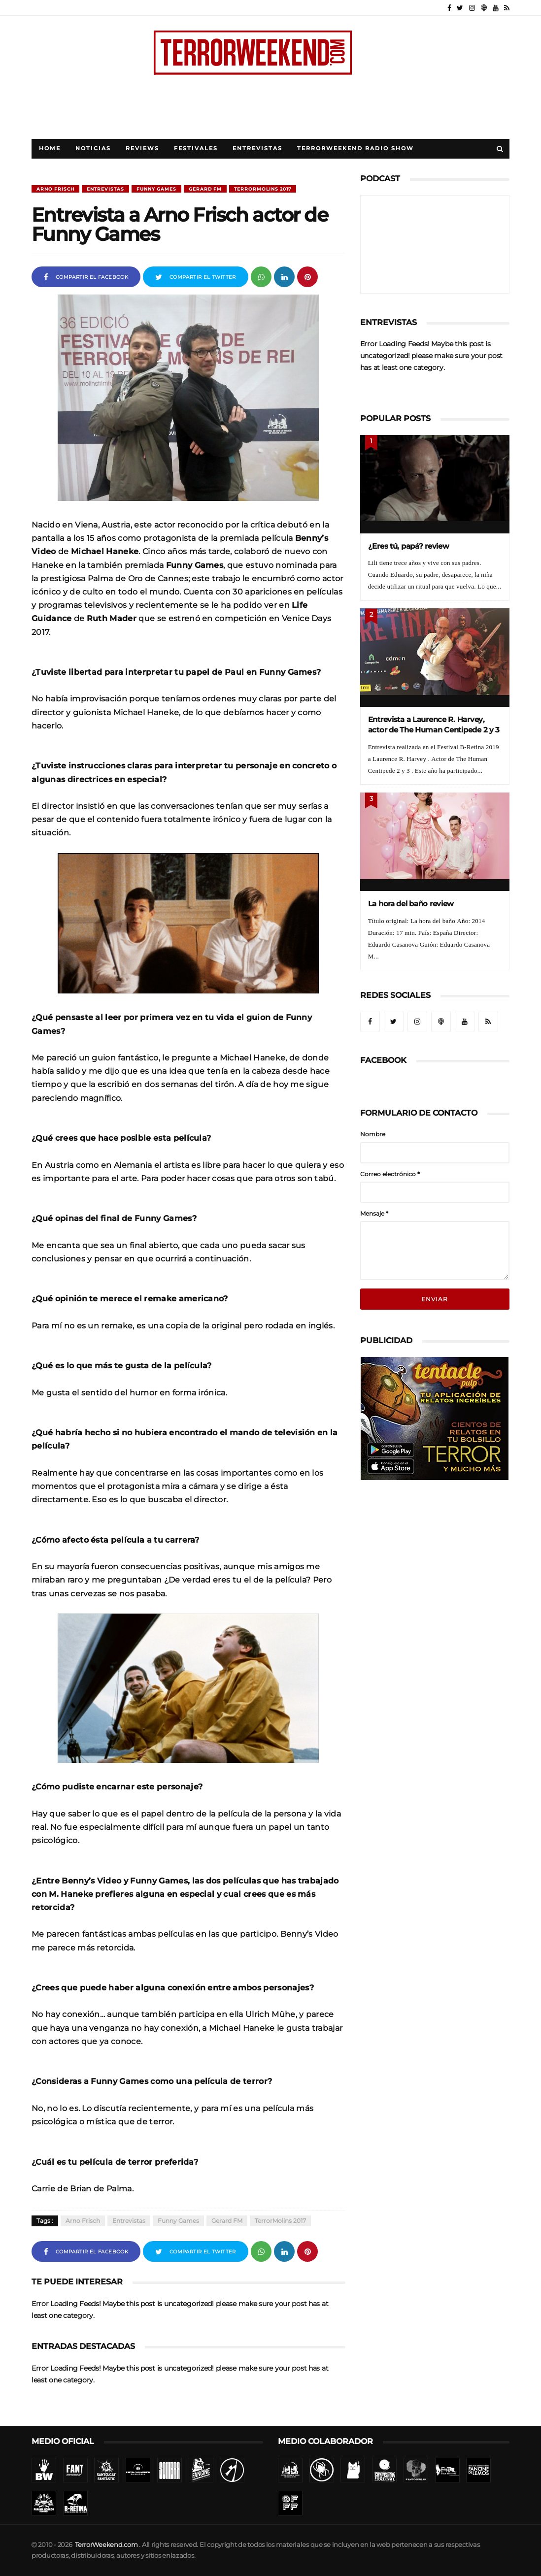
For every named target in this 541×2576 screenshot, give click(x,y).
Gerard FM (205, 189)
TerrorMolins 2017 (262, 189)
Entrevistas (257, 148)
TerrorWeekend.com (106, 2545)
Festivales (196, 148)
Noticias (93, 148)
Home (50, 148)
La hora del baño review (411, 903)
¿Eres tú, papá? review (408, 546)
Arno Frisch (55, 189)
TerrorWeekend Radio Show (355, 148)
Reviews (142, 148)
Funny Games (156, 189)
